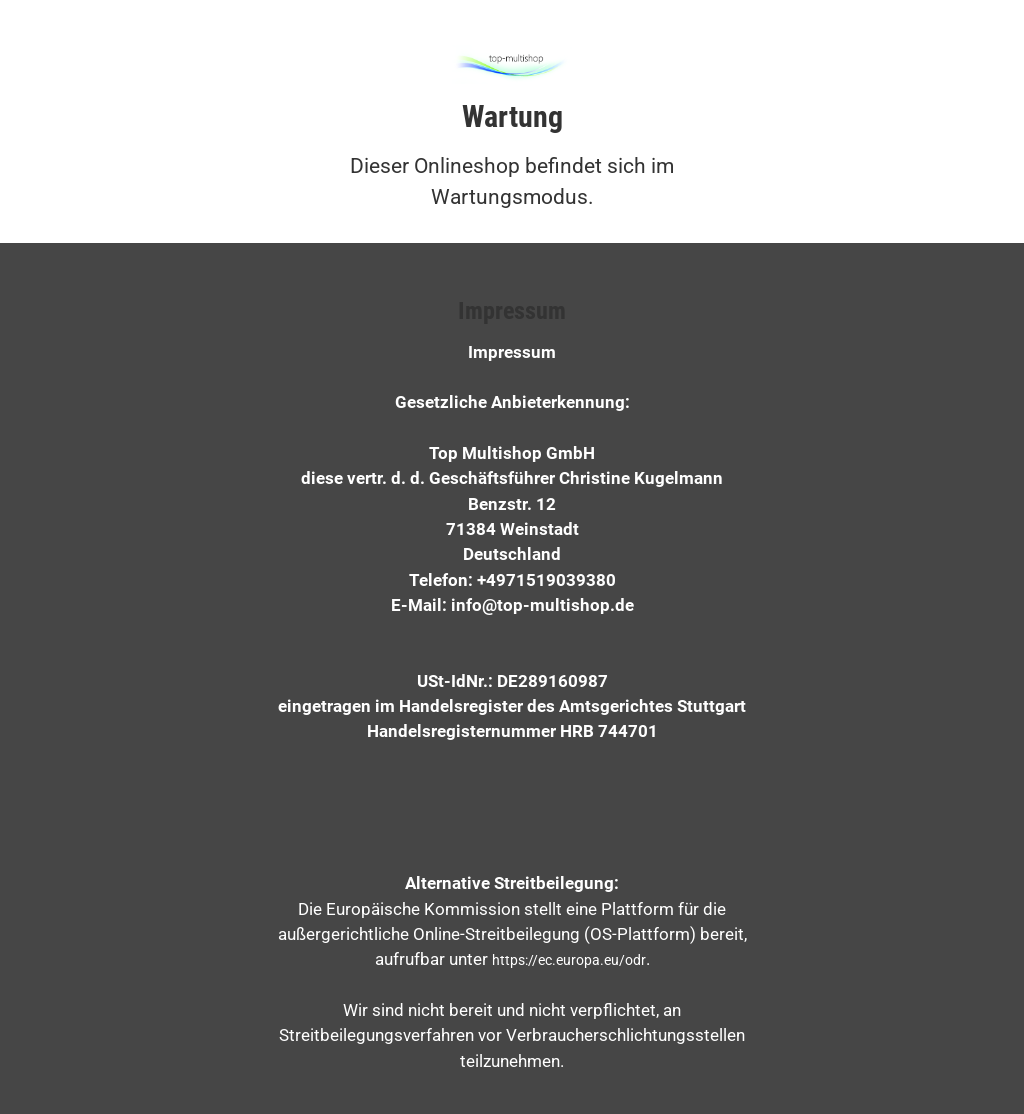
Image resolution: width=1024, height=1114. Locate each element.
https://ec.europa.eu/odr (569, 960)
